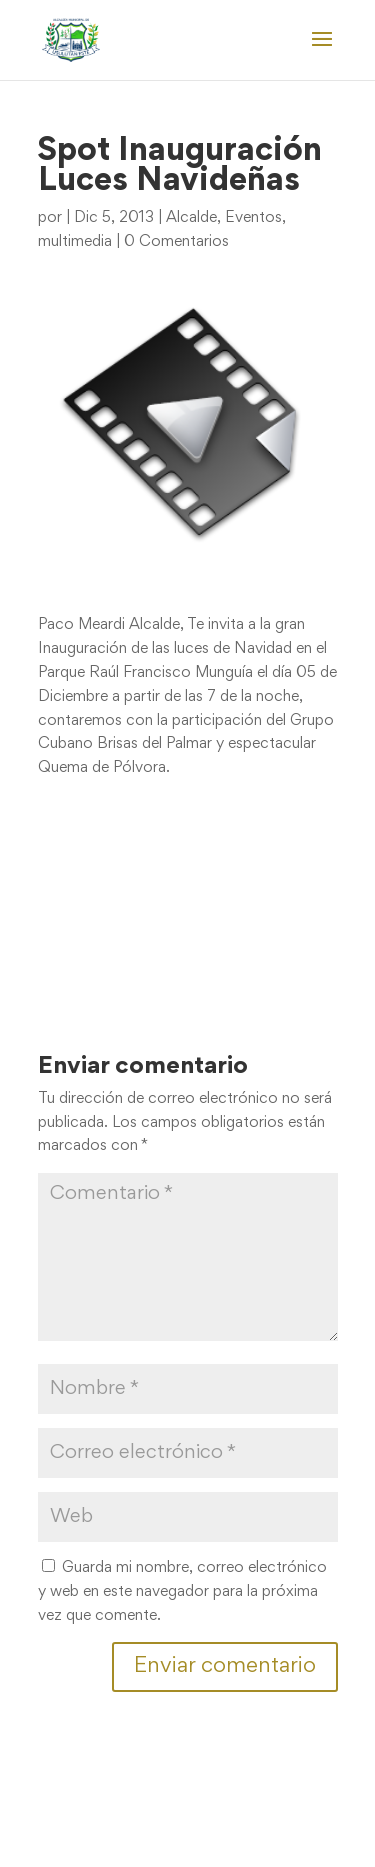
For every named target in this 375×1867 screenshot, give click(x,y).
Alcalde (191, 218)
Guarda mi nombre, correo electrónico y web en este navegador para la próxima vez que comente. (182, 1592)
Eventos (253, 218)
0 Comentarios (176, 242)
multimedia (75, 242)
